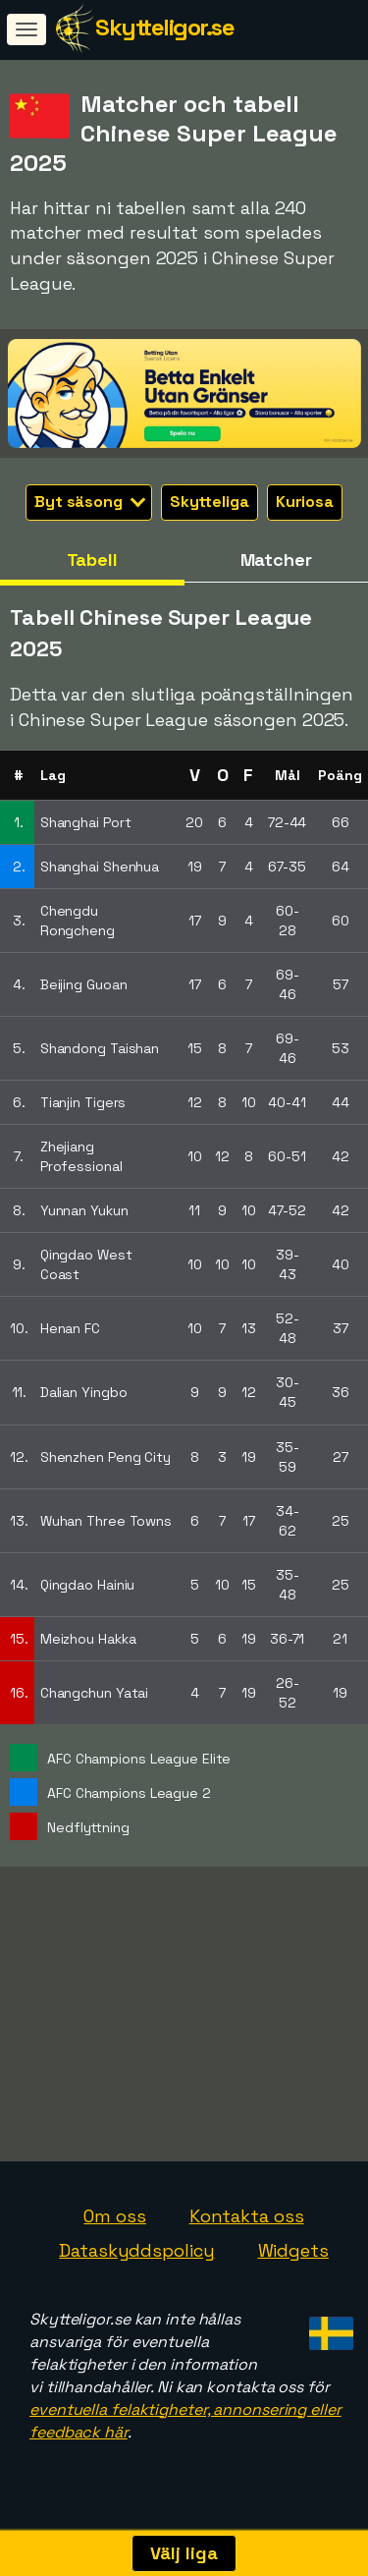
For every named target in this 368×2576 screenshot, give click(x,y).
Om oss (114, 2225)
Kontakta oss (246, 2225)
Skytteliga (209, 501)
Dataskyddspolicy (136, 2261)
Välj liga (183, 2553)
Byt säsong (89, 501)
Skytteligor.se (164, 27)
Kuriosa (305, 501)
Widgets (293, 2261)
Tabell (92, 559)
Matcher (276, 559)
